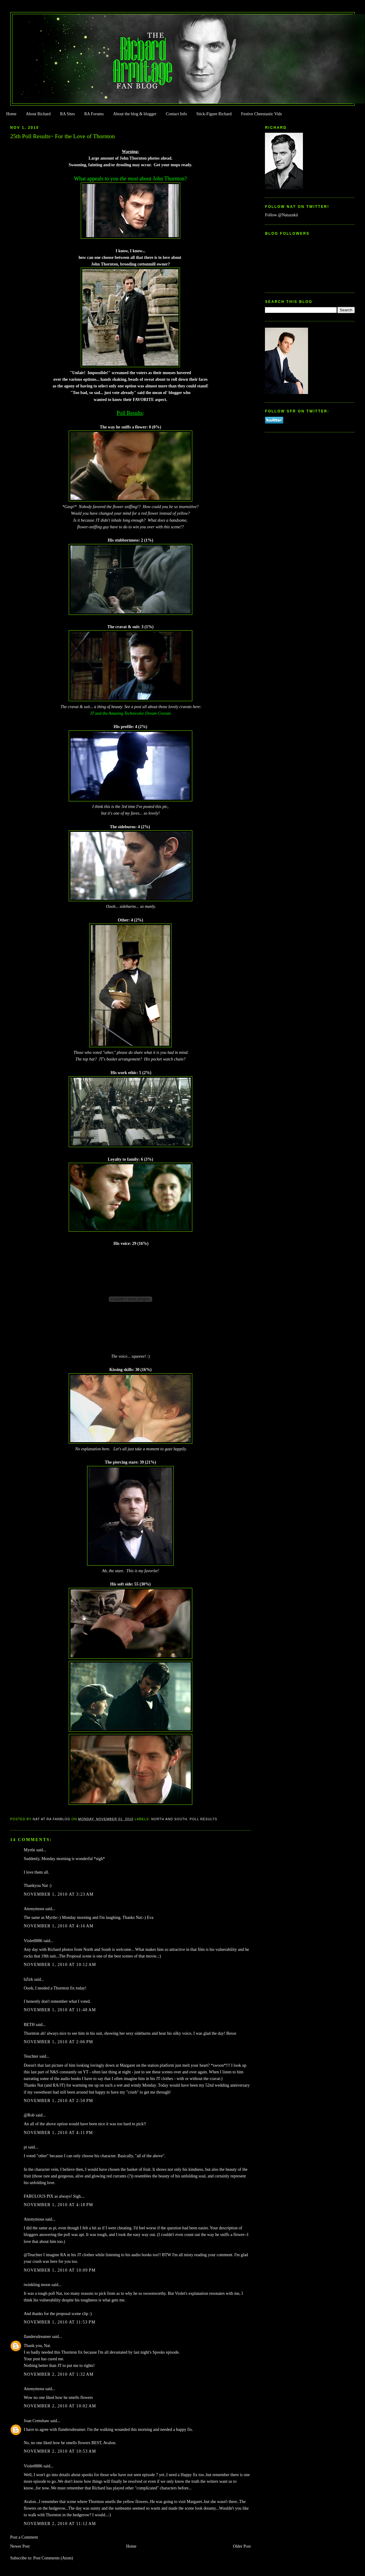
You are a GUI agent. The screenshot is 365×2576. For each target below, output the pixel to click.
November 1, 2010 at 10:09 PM (60, 2270)
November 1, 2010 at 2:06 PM (58, 2042)
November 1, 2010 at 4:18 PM (58, 2204)
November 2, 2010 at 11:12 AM (60, 2523)
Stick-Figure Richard (213, 114)
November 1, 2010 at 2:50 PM (58, 2100)
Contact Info (176, 114)
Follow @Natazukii (281, 215)
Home (11, 114)
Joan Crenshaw (36, 2421)
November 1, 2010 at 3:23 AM (59, 1894)
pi (25, 2147)
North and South (169, 1819)
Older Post (242, 2546)
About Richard (38, 114)
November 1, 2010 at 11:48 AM (60, 2010)
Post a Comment (24, 2537)
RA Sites (67, 114)
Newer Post (20, 2546)
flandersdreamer (37, 2336)
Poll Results (203, 1819)
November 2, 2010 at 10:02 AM (60, 2406)
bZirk (28, 1979)
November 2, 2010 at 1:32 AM (59, 2374)
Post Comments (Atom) (53, 2558)
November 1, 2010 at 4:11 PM (58, 2132)
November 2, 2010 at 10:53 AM (60, 2451)
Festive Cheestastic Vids (261, 114)
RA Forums (94, 114)
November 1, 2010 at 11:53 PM (60, 2322)
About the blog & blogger (134, 114)
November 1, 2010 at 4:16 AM (59, 1926)
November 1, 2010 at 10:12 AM (60, 1964)
